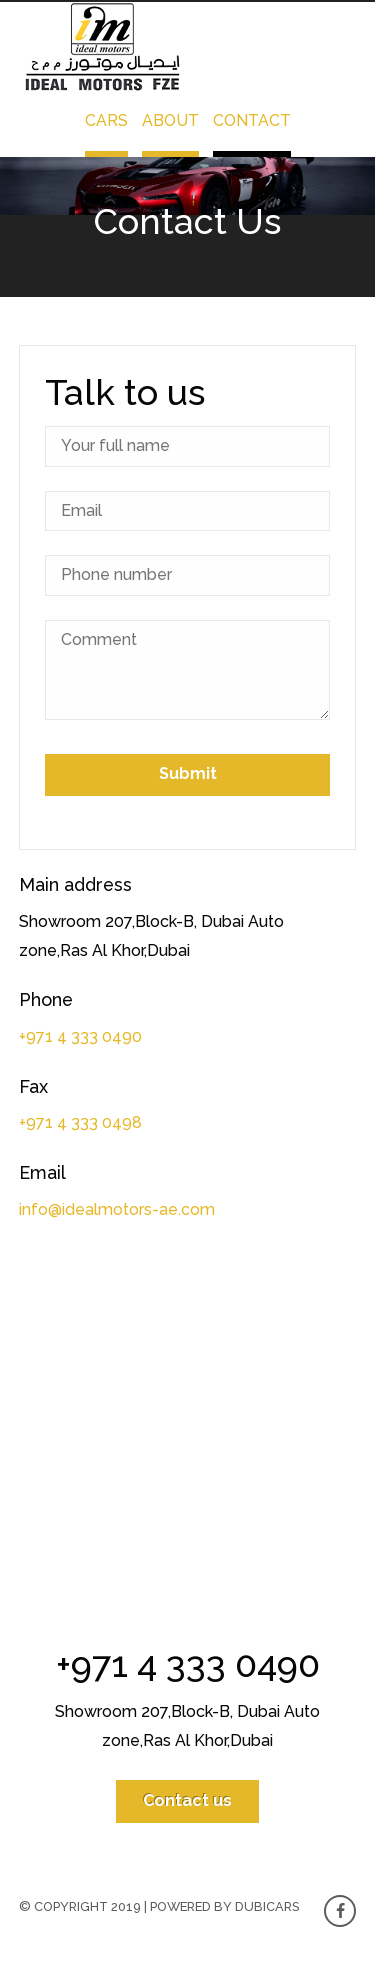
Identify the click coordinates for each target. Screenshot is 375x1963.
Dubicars (267, 1906)
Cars (106, 120)
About (170, 120)
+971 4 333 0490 (80, 1036)
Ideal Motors (104, 47)
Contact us (187, 1800)
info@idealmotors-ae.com (117, 1209)
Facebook (340, 1911)
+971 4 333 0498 (80, 1122)
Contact (252, 120)
